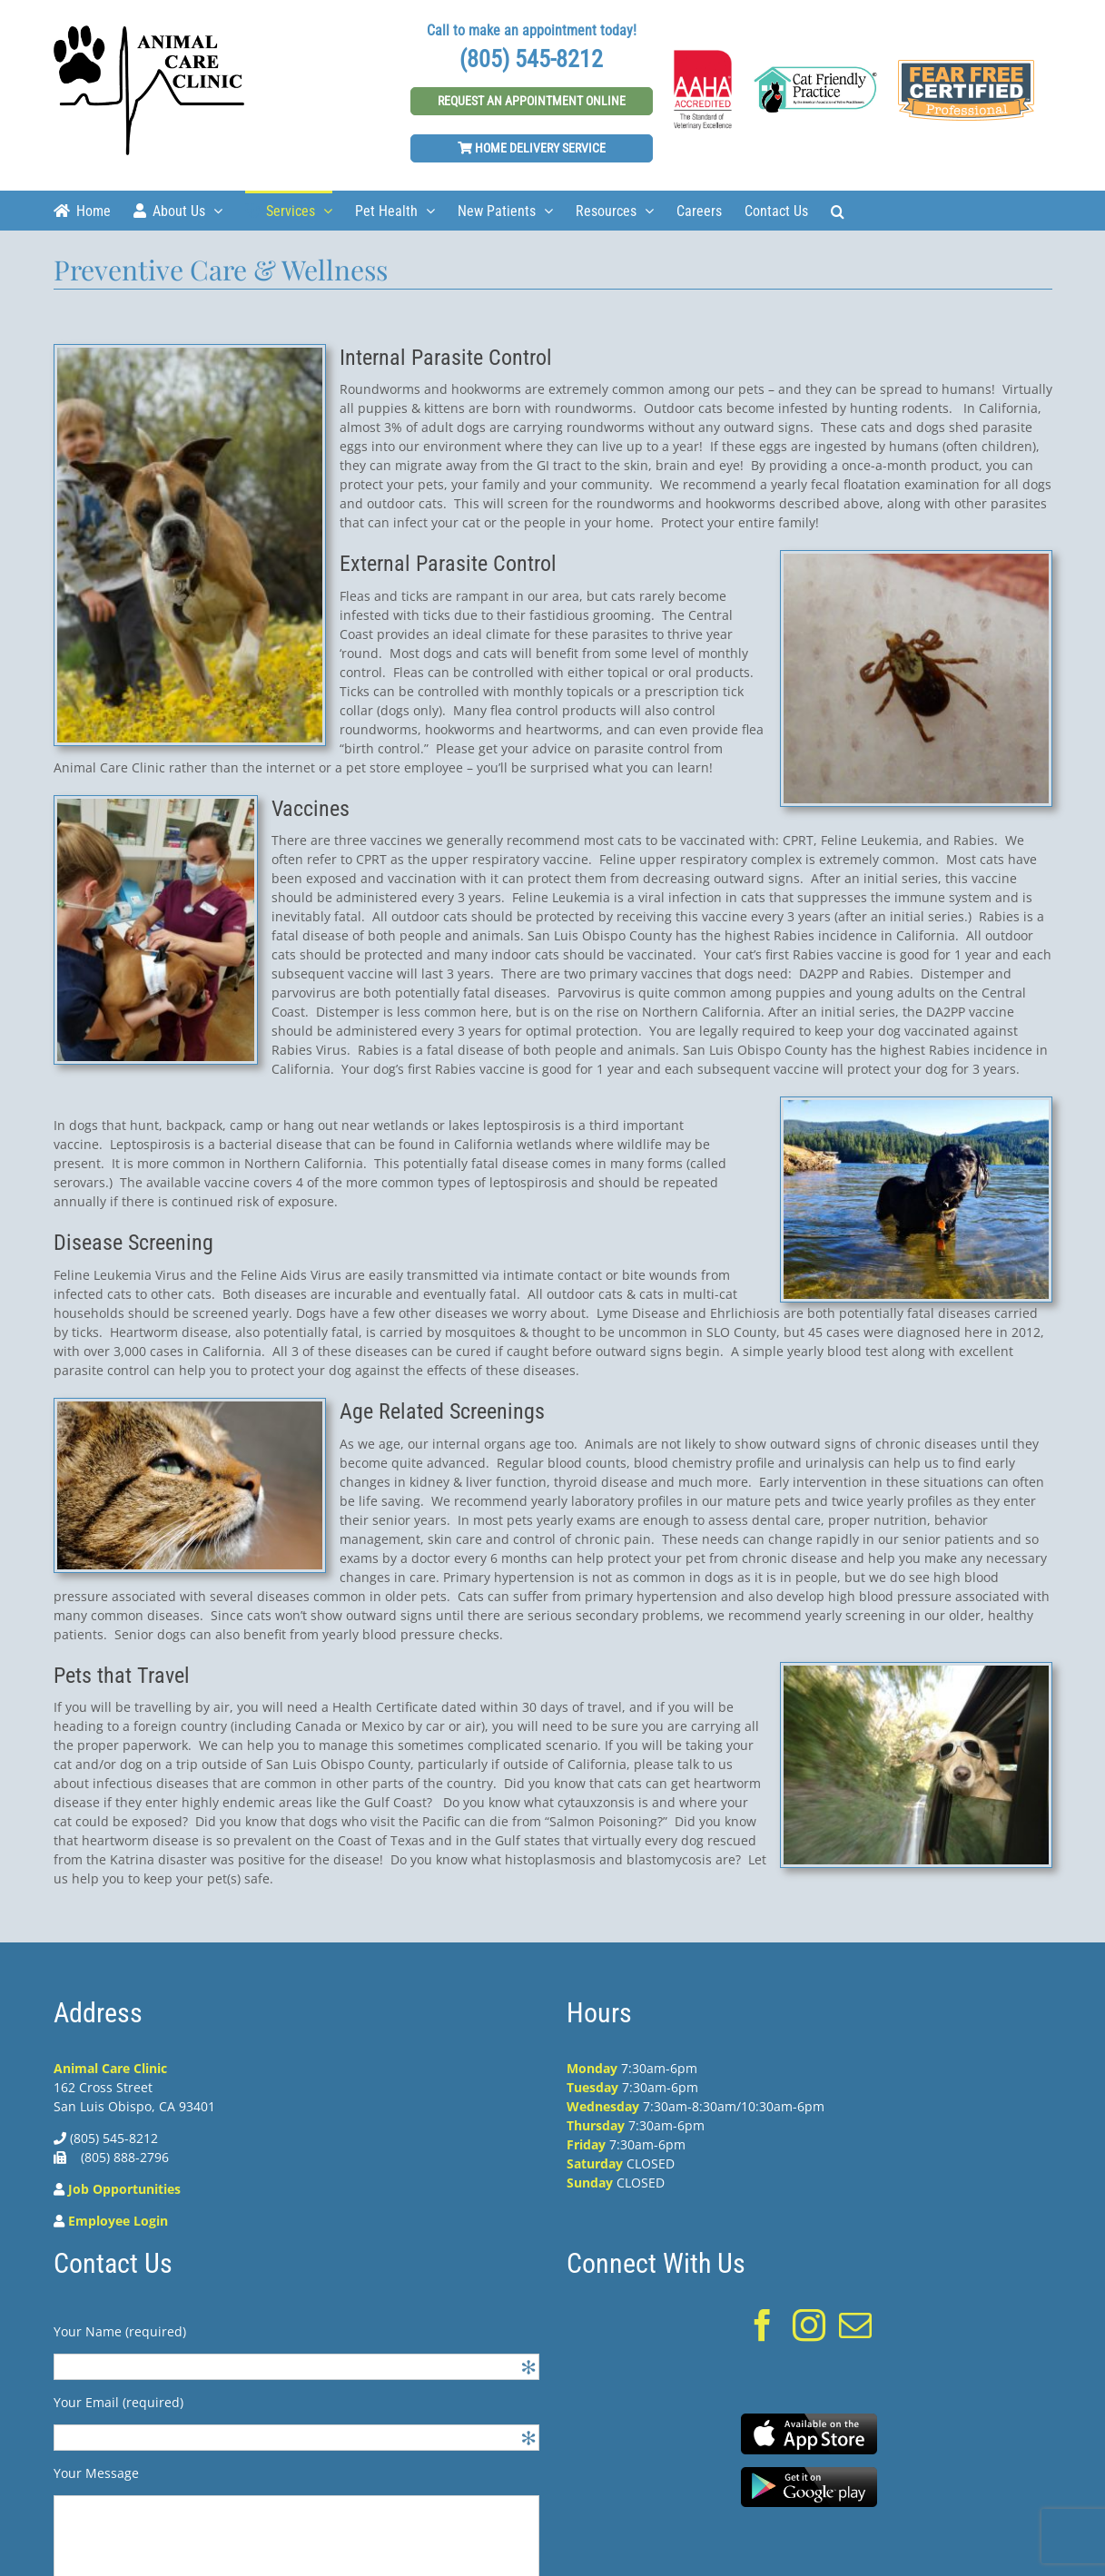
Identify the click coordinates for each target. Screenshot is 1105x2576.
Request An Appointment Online (532, 100)
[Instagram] (809, 2325)
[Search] (837, 210)
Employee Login (118, 2220)
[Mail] (855, 2325)
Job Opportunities (124, 2188)
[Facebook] (762, 2325)
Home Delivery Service (532, 148)
